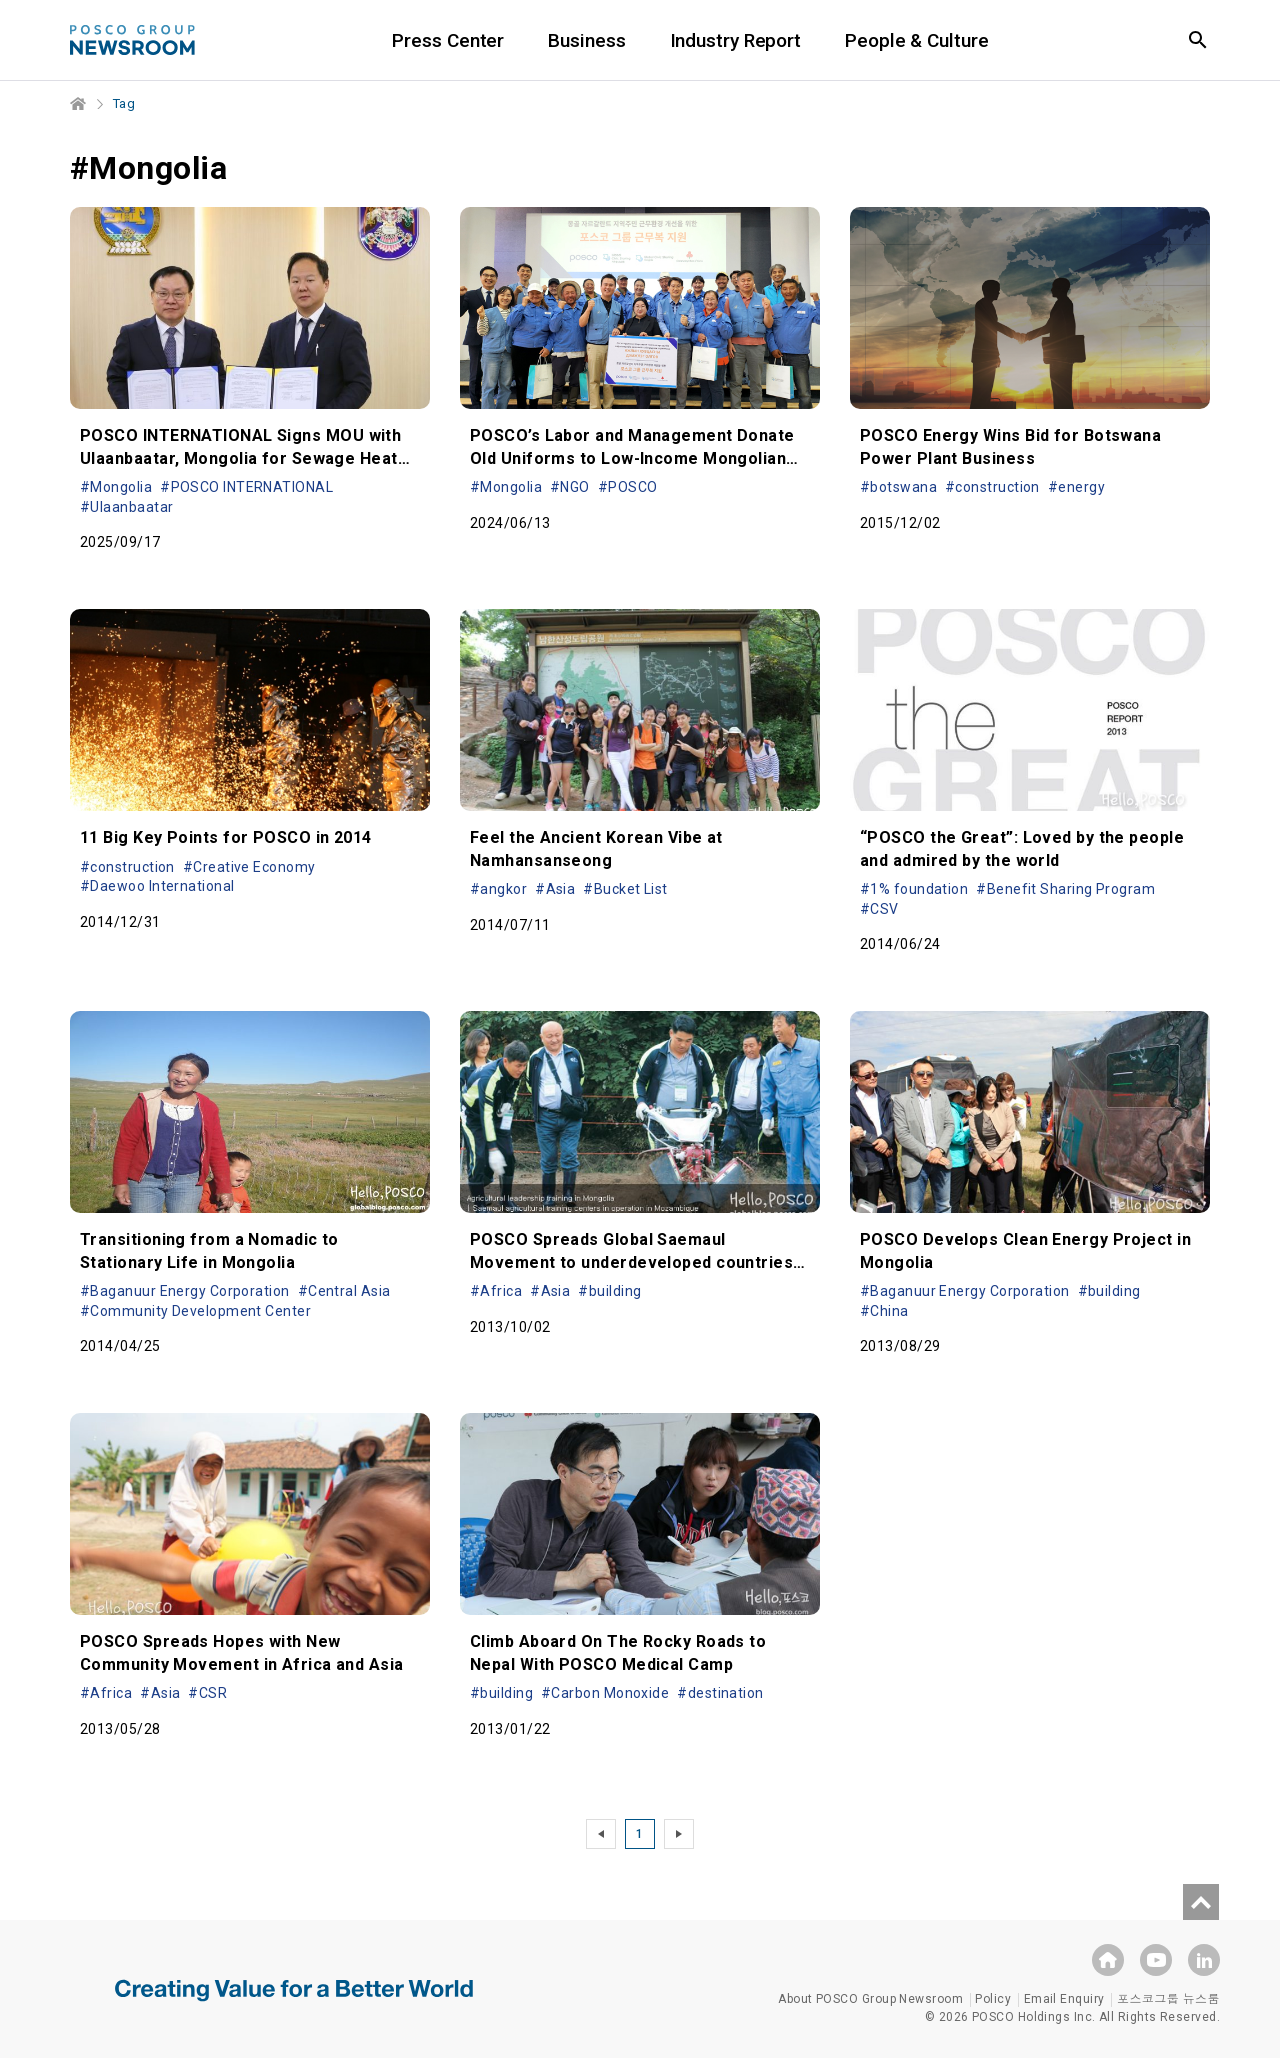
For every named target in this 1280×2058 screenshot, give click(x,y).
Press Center (465, 40)
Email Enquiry (1064, 1999)
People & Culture (933, 40)
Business (603, 40)
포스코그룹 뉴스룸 (1168, 1999)
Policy (993, 1999)
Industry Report (753, 40)
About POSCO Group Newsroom (870, 1999)
